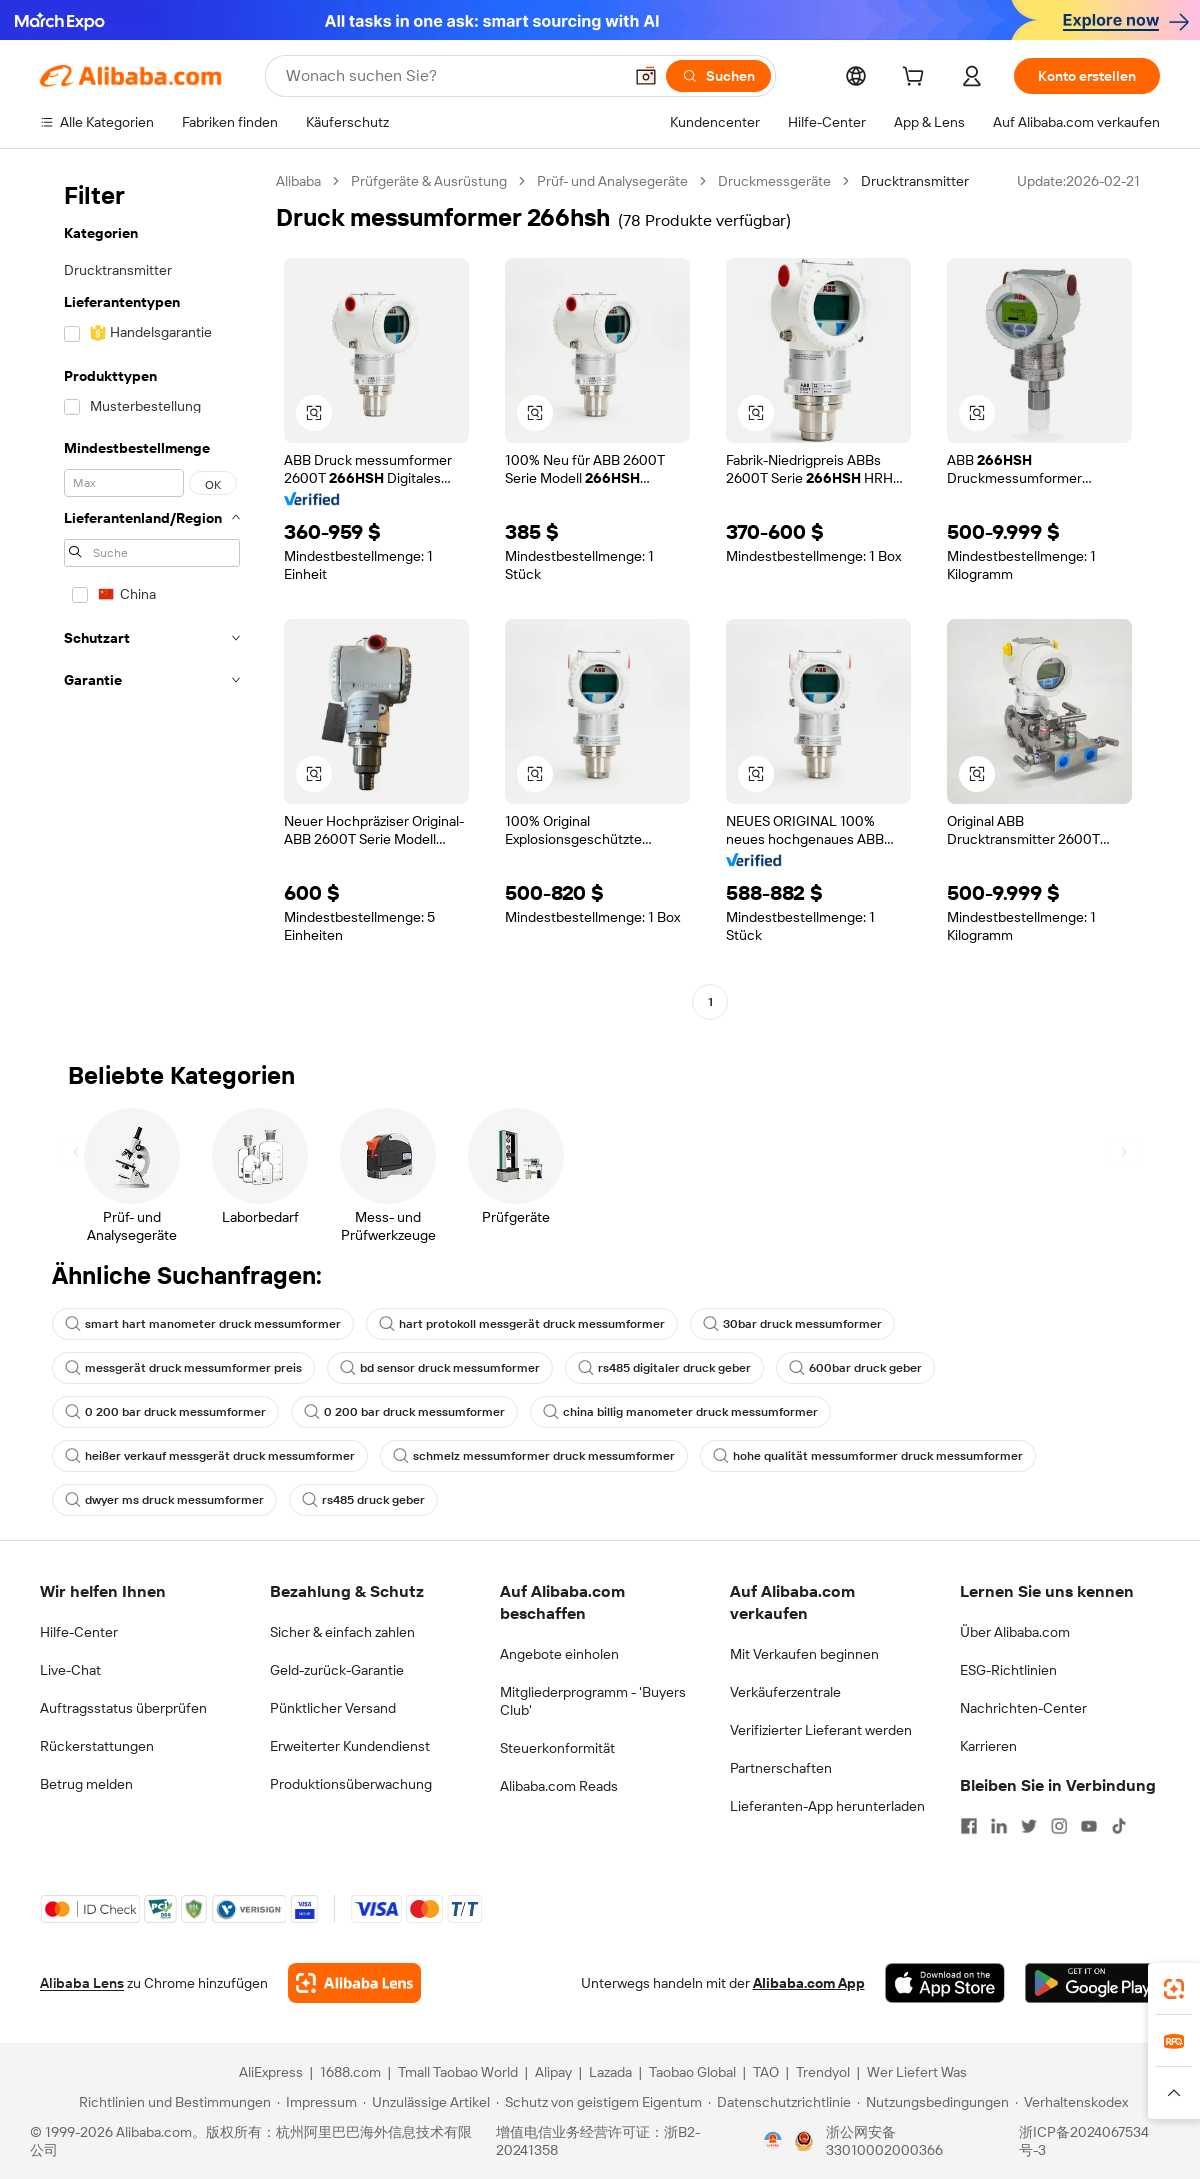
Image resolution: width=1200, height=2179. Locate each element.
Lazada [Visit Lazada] (610, 2072)
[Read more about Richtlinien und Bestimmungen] (172, 2102)
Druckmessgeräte (774, 181)
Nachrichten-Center (1023, 1708)
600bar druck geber (855, 1368)
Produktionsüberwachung (351, 1784)
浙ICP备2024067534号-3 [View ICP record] (1084, 2141)
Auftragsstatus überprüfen (123, 1708)
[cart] (917, 79)
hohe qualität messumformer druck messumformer (868, 1456)
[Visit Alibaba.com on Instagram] (1059, 1826)
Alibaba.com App (809, 1983)
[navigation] (152, 594)
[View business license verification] (773, 2141)
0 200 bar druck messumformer (165, 1412)
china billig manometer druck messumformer (680, 1412)
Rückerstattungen (97, 1746)
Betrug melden (86, 1784)
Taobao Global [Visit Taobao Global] (692, 2072)
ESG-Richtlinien (1008, 1670)
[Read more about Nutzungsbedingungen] (933, 2102)
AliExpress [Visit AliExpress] (271, 2072)
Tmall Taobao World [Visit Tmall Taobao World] (458, 2072)
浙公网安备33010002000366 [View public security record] (884, 2141)
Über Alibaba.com (1015, 1632)
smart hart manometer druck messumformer (203, 1324)
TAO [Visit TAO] (766, 2072)
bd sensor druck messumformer (440, 1368)
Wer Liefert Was (917, 2072)
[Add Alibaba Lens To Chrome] (354, 1983)
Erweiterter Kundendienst (350, 1746)
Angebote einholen (559, 1654)
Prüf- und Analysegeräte (612, 181)
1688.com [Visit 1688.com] (350, 2072)
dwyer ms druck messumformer (164, 1500)
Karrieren (988, 1746)
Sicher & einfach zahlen (342, 1632)
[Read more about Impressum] (317, 2102)
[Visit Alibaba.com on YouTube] (1089, 1826)
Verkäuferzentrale (785, 1692)
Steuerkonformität (557, 1748)
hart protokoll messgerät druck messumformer (522, 1324)
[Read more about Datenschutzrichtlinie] (779, 2102)
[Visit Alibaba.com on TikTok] (1119, 1826)
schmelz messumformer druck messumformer (534, 1456)
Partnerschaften (781, 1768)
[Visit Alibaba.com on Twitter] (1029, 1826)
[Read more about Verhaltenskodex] (1071, 2102)
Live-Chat (70, 1670)
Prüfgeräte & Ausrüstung (429, 181)
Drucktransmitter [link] (915, 181)
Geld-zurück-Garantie (337, 1670)
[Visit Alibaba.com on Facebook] (969, 1826)
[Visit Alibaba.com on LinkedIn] (999, 1826)
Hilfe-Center (79, 1632)
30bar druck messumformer (792, 1324)
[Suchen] (718, 76)
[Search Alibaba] (452, 76)
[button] (646, 76)
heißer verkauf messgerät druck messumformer (210, 1456)
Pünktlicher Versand (333, 1708)
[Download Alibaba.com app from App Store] (945, 1983)
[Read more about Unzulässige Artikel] (426, 2102)
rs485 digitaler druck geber (664, 1368)
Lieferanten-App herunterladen (827, 1806)
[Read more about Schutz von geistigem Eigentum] (599, 2102)
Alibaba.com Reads (559, 1786)
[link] (1174, 1989)
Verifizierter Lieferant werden (821, 1730)
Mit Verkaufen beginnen (804, 1654)
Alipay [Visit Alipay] (553, 2072)
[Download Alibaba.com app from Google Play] (1092, 1983)
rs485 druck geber (363, 1500)
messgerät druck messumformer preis (183, 1368)
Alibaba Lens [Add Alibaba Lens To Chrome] (82, 1983)
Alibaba (298, 181)
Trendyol (823, 2072)
